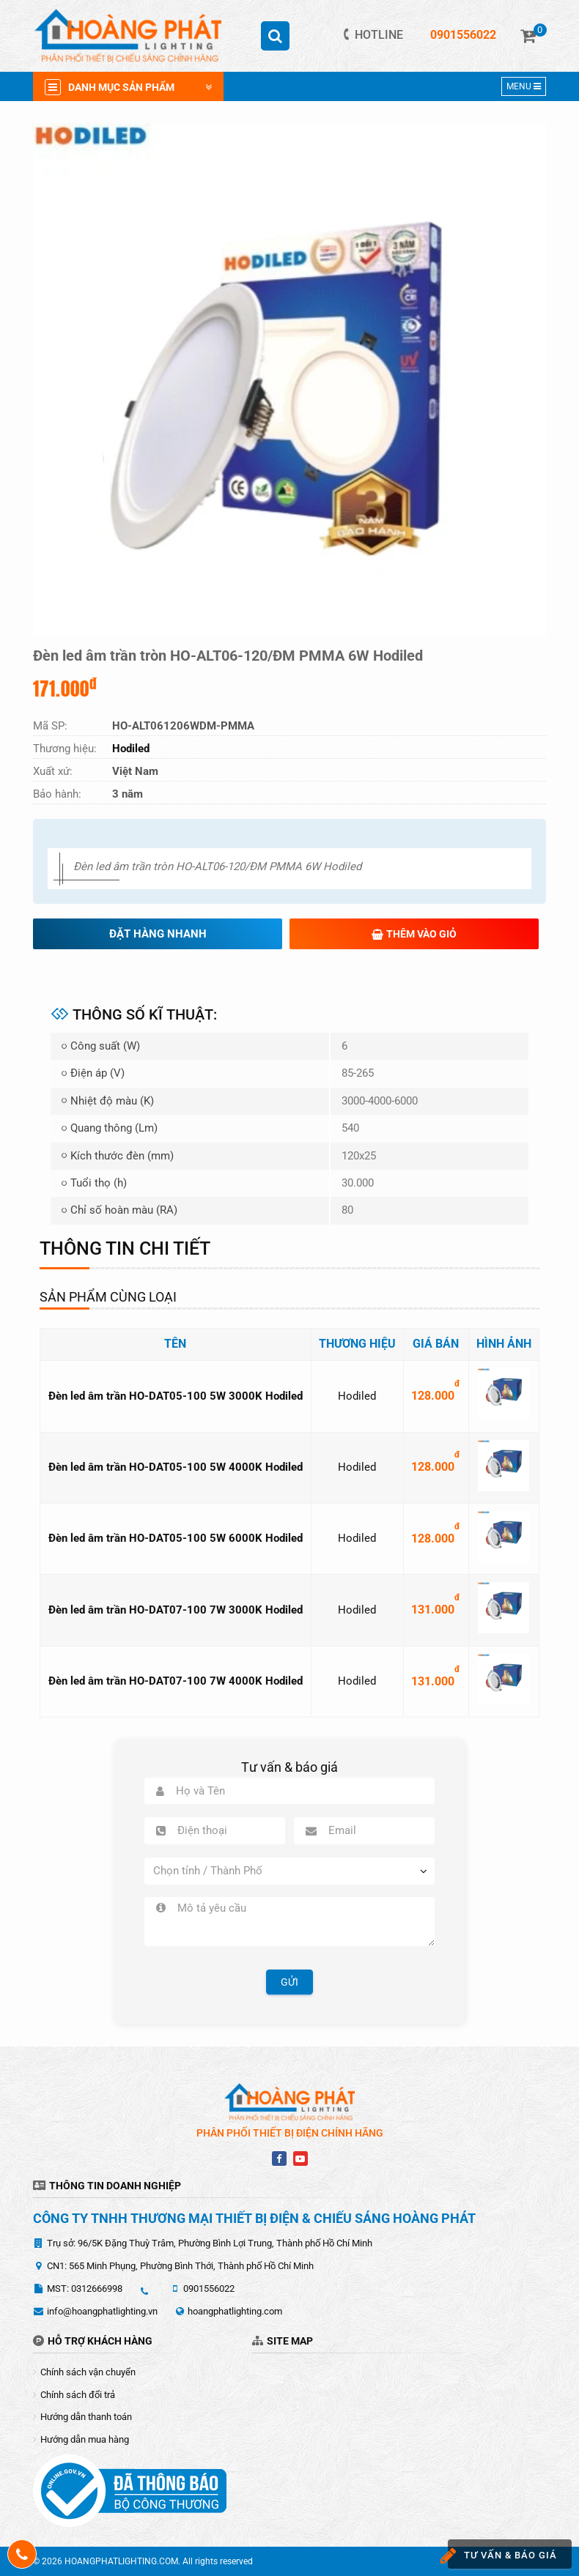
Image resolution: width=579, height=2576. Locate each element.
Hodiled (357, 1396)
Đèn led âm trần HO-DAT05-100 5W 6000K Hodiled (175, 1538)
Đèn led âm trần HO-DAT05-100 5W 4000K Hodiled (175, 1467)
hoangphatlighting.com (235, 2311)
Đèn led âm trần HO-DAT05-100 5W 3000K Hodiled (175, 1396)
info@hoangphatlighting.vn (102, 2311)
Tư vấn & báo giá (499, 2556)
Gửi (289, 1982)
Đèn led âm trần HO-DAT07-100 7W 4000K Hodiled (175, 1681)
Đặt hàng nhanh (158, 933)
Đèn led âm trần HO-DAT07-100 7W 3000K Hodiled (175, 1610)
